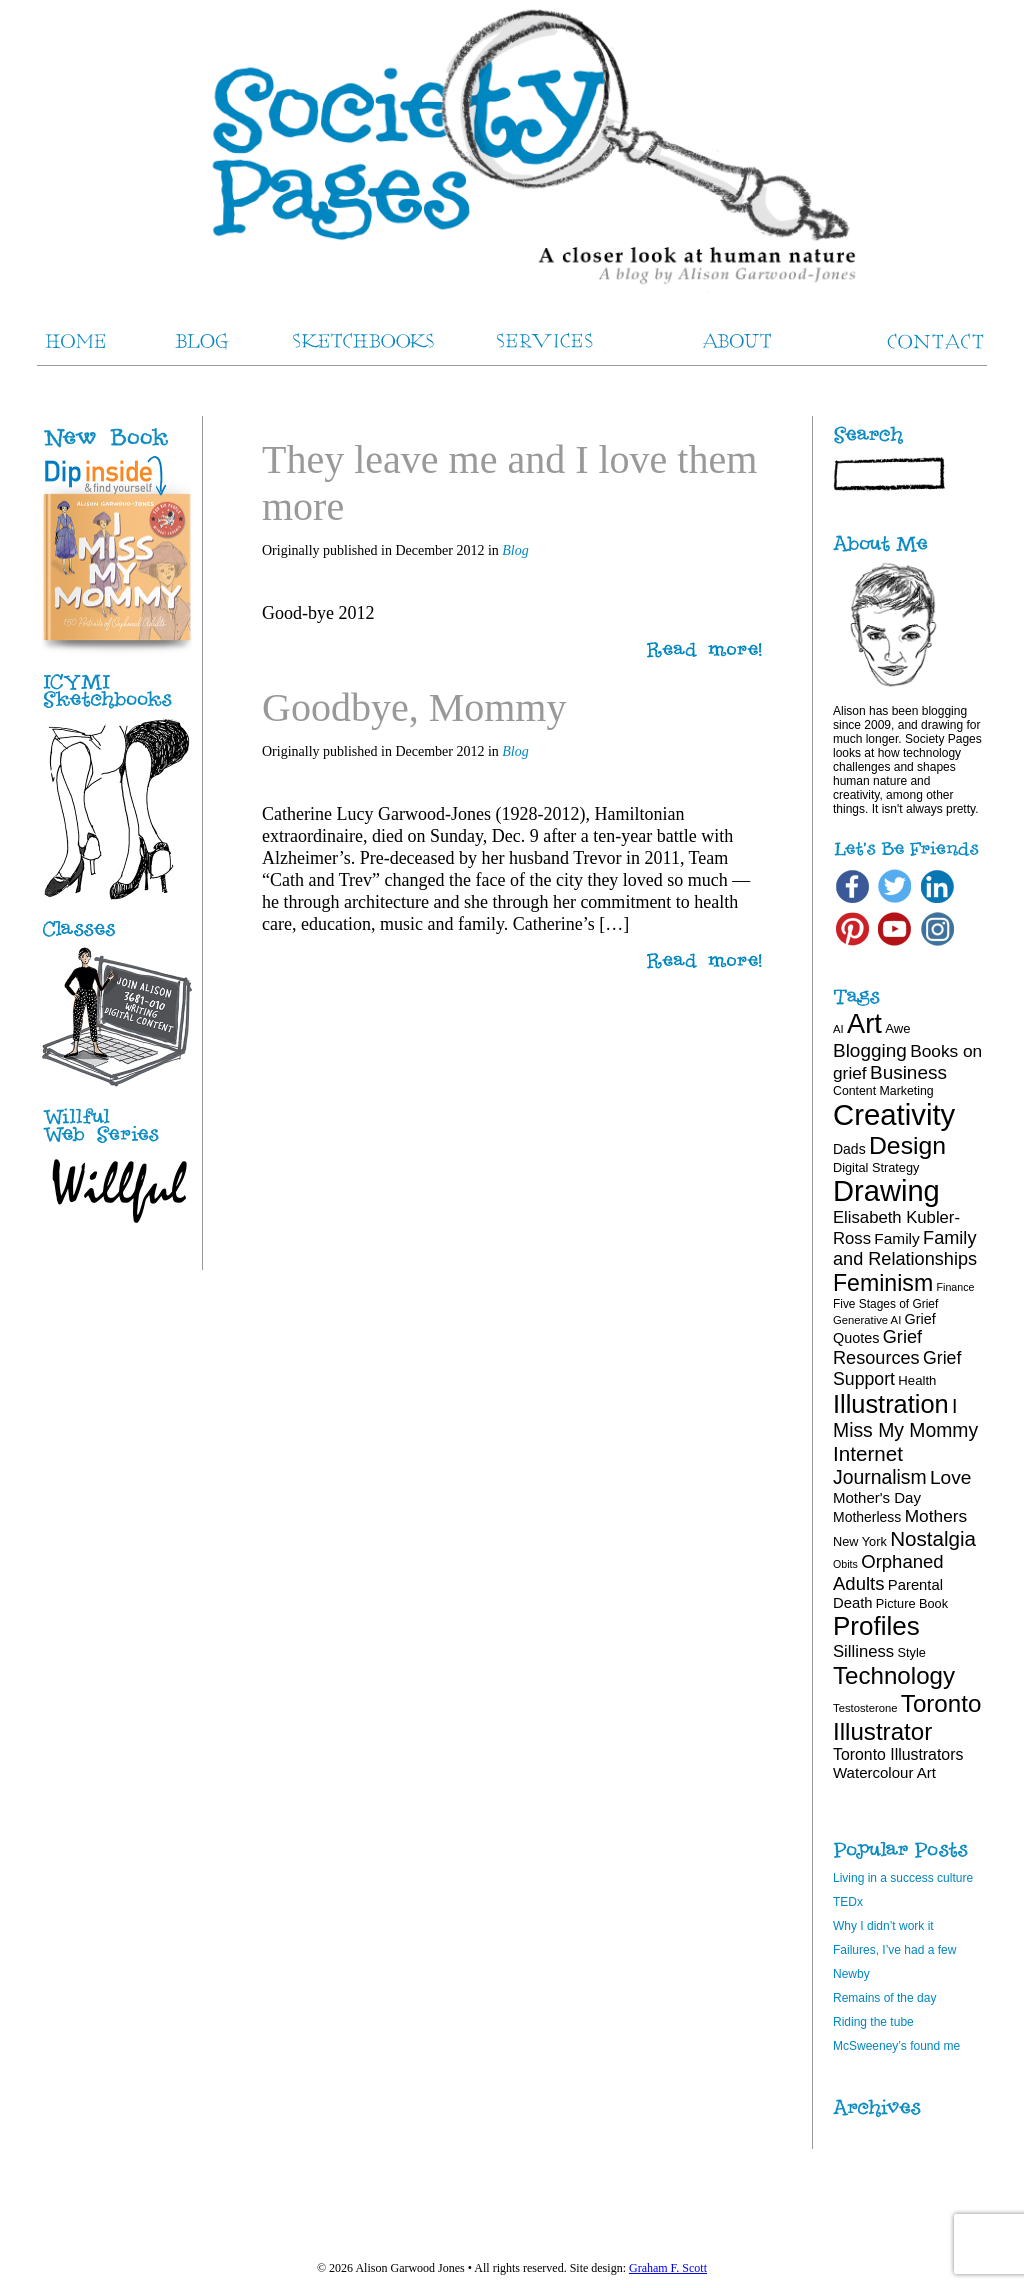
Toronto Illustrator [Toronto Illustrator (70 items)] (907, 1717)
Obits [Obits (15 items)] (845, 1564)
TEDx (848, 1902)
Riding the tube (873, 2022)
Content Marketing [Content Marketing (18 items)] (883, 1091)
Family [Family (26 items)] (896, 1238)
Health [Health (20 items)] (917, 1380)
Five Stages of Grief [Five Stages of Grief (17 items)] (885, 1304)
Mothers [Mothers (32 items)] (936, 1516)
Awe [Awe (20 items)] (897, 1028)
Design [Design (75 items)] (907, 1145)
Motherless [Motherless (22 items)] (867, 1517)
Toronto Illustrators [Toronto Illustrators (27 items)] (898, 1754)
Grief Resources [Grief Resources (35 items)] (877, 1347)
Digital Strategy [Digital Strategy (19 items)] (876, 1167)
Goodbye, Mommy (414, 707)
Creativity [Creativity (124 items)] (894, 1114)
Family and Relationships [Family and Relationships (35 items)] (905, 1248)
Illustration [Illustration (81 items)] (891, 1404)
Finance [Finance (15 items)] (956, 1287)
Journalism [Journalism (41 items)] (880, 1477)
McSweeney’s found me (896, 2046)
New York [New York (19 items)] (860, 1541)
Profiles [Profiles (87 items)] (876, 1626)
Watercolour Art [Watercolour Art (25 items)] (884, 1772)
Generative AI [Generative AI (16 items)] (867, 1320)
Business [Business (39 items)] (908, 1072)
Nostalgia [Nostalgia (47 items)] (933, 1538)
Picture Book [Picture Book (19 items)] (912, 1603)
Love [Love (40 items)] (951, 1477)
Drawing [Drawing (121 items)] (886, 1191)
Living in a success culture (903, 1878)
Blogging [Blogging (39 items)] (870, 1050)
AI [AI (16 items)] (838, 1029)
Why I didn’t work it (883, 1926)
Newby (851, 1974)
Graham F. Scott (668, 2268)
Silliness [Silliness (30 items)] (863, 1651)
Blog (515, 550)
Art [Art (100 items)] (864, 1023)
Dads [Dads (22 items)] (849, 1149)
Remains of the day (884, 1998)
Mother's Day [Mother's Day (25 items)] (877, 1497)
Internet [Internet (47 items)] (868, 1453)
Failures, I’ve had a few (894, 1950)
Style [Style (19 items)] (912, 1652)
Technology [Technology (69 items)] (894, 1675)
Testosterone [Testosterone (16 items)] (865, 1708)
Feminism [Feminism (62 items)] (883, 1283)
